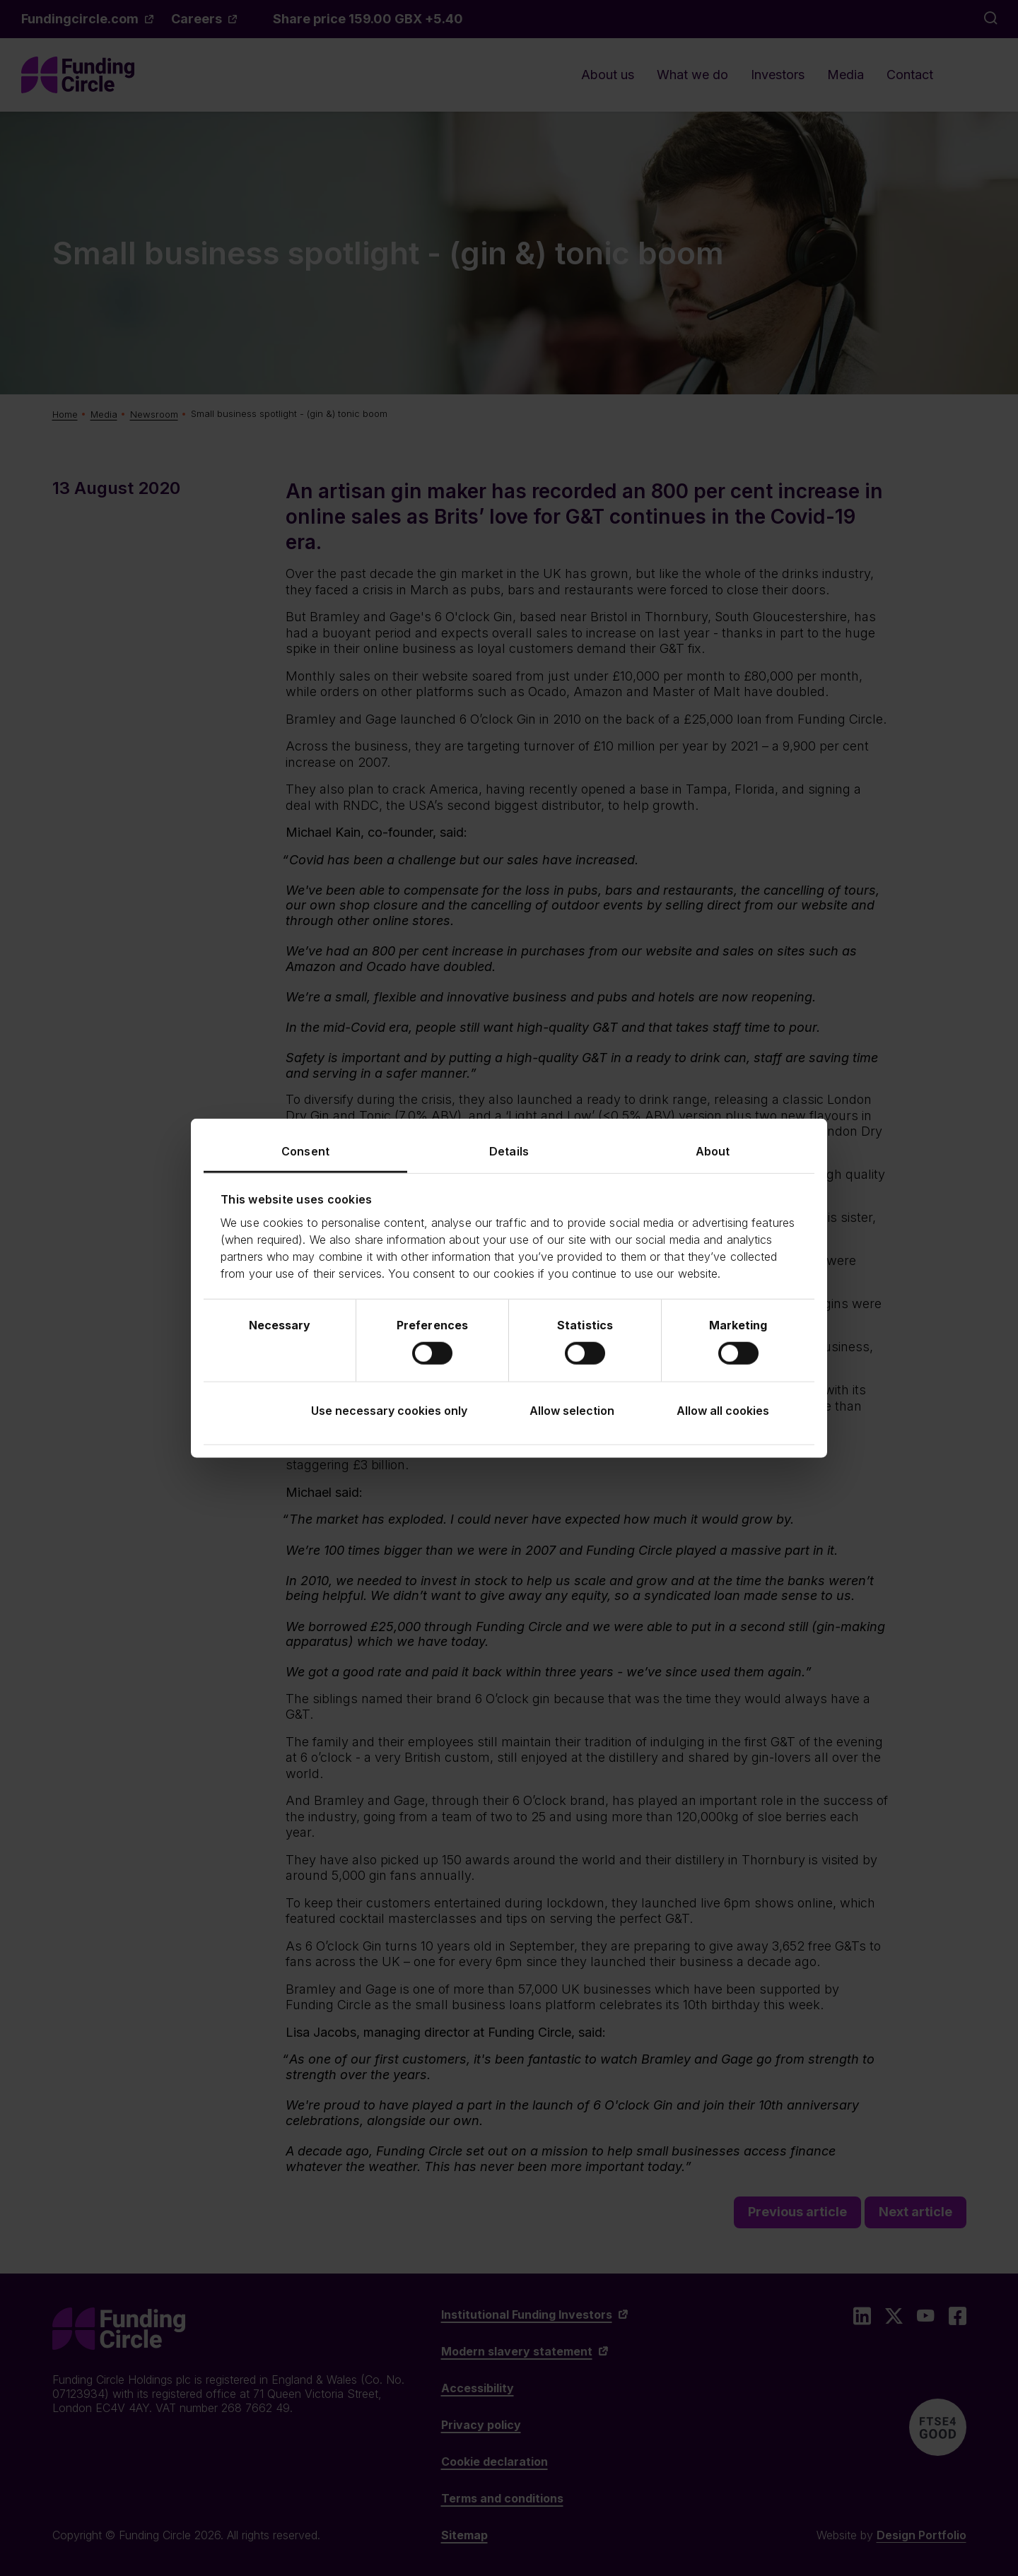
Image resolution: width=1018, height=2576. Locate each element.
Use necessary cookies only (389, 1411)
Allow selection (572, 1411)
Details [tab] (509, 1150)
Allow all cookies (723, 1411)
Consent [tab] (305, 1150)
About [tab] (713, 1150)
